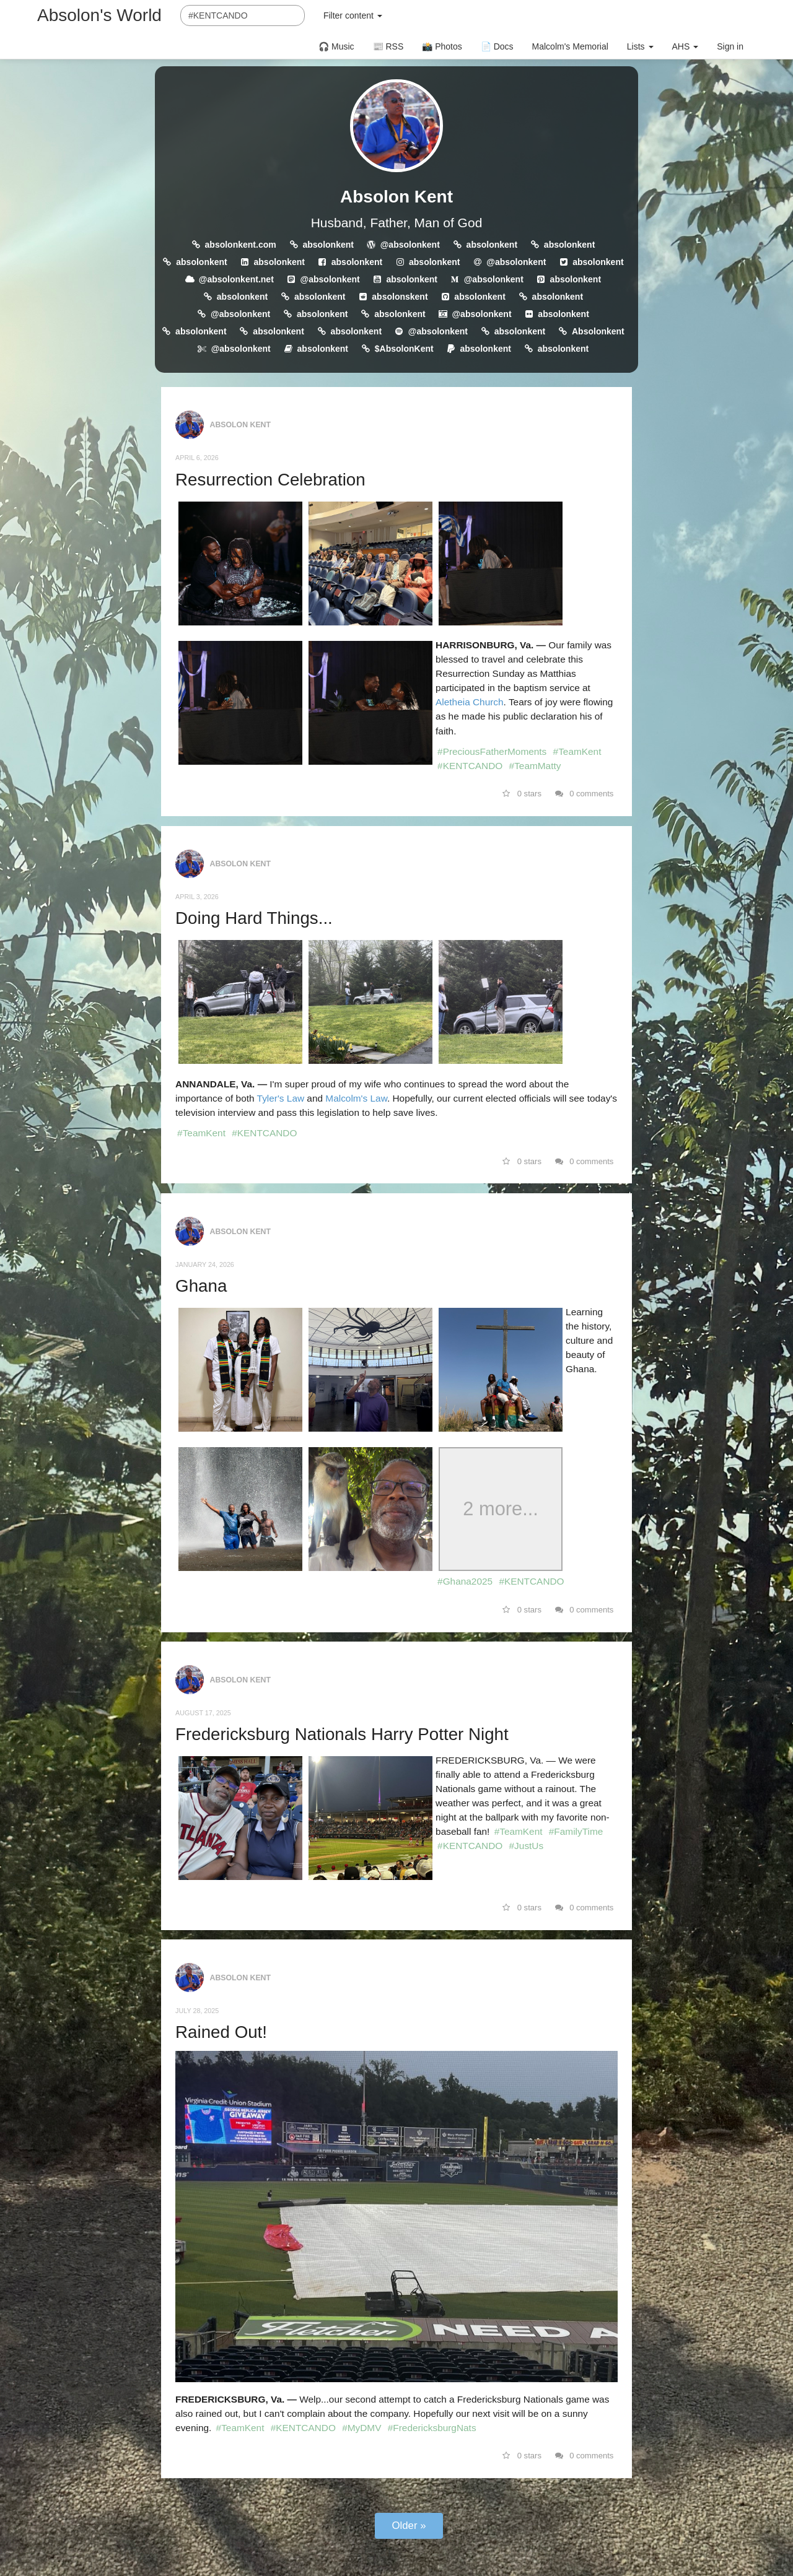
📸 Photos (442, 46)
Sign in (730, 46)
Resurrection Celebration (270, 479)
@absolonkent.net (236, 279)
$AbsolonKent (404, 349)
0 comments (584, 793)
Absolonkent (598, 331)
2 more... (500, 1509)
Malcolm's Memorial (570, 46)
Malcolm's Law (356, 1098)
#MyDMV (361, 2427)
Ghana (201, 1285)
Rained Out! (221, 2032)
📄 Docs (497, 46)
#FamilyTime (576, 1831)
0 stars (521, 793)
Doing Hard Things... (254, 918)
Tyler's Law (282, 1098)
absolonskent (399, 297)
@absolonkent (410, 245)
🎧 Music (336, 46)
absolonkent (327, 245)
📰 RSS (388, 46)
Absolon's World (99, 15)
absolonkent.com (240, 245)
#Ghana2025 (465, 1581)
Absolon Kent (396, 196)
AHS (685, 46)
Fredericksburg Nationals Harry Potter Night (342, 1734)
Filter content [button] (352, 15)
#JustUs (526, 1845)
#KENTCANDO (469, 765)
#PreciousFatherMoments (491, 751)
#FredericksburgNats (432, 2427)
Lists (640, 46)
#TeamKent (577, 751)
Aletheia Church (470, 702)
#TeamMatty (535, 765)
